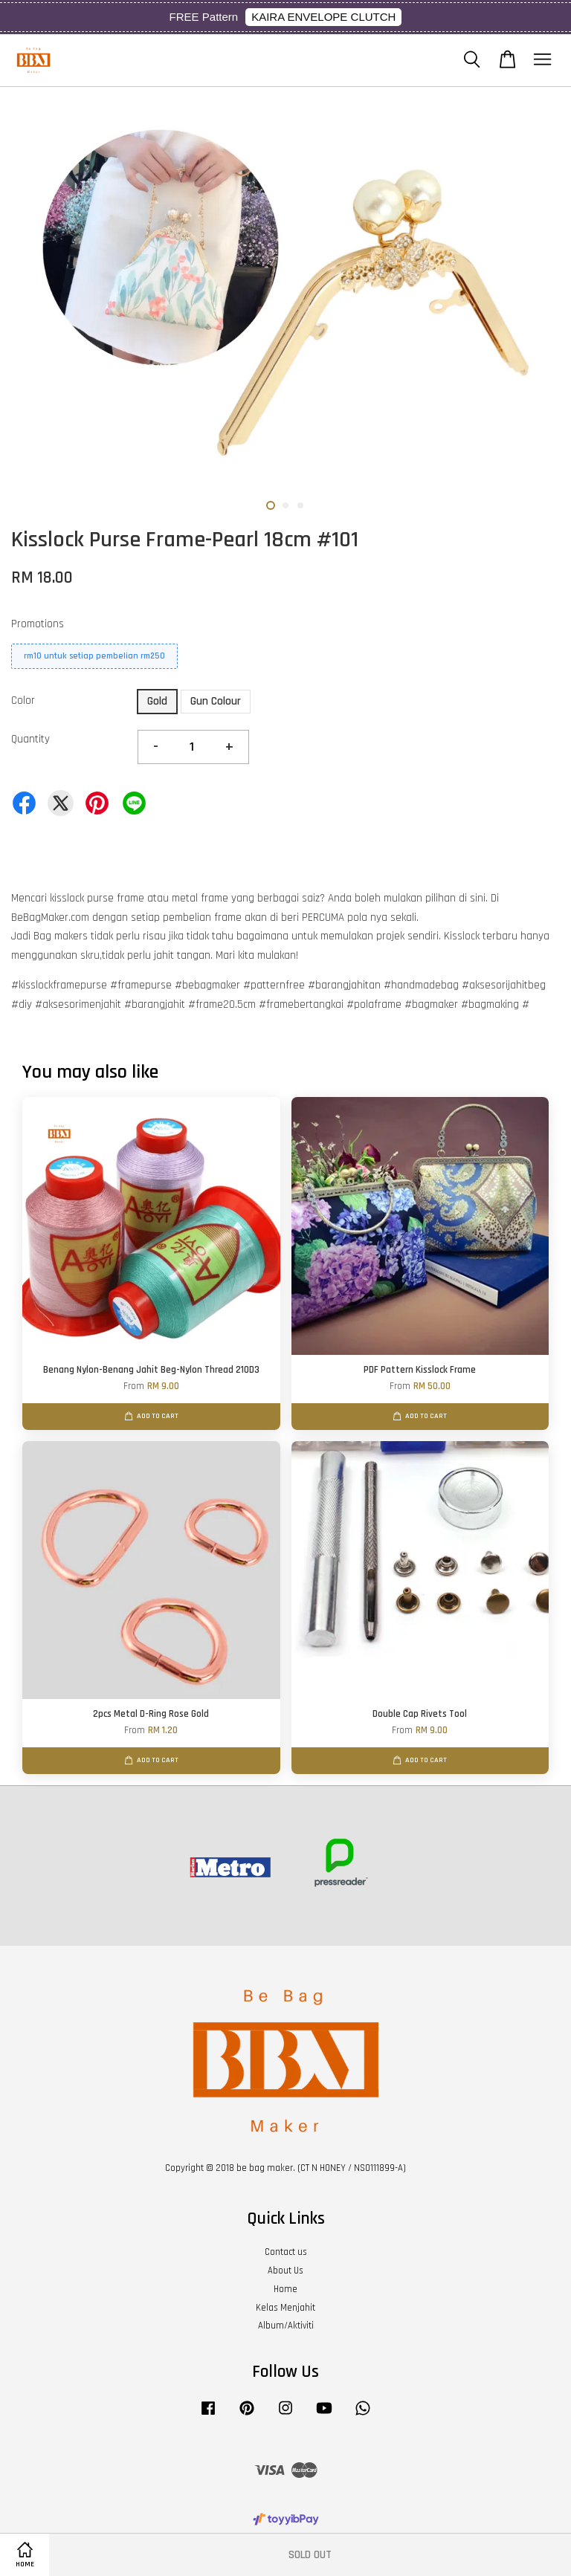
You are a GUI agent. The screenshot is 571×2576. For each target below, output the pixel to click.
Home (285, 2289)
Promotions (37, 624)
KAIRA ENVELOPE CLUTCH (323, 16)
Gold (157, 701)
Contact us (286, 2252)
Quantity (30, 739)
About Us (285, 2270)
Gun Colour (215, 701)
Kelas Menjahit (285, 2308)
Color (23, 700)
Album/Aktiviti (286, 2325)
